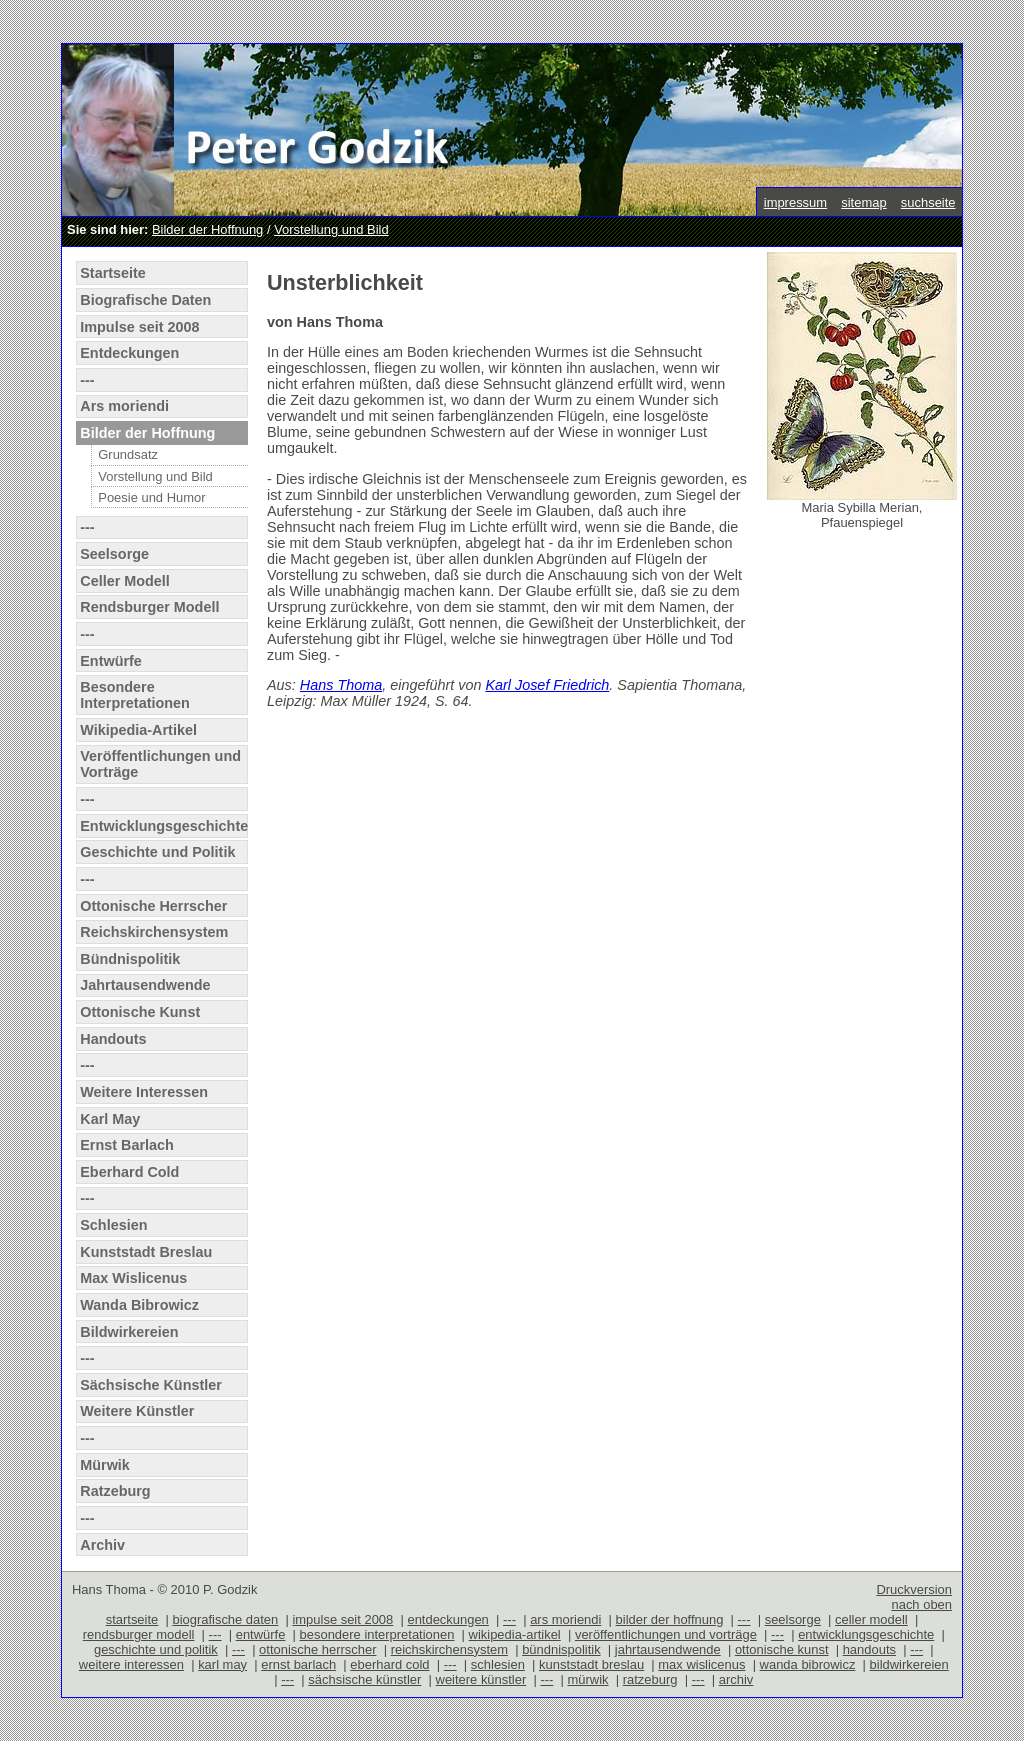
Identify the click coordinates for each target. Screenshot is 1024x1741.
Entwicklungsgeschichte (163, 826)
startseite (132, 1619)
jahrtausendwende (668, 1649)
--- (87, 380)
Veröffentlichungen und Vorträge (160, 764)
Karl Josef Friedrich (547, 685)
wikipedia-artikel (515, 1634)
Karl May (110, 1119)
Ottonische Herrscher (153, 906)
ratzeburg (650, 1679)
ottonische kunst (782, 1649)
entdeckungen (447, 1619)
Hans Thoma (341, 685)
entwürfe (261, 1634)
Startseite (113, 273)
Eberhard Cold (129, 1172)
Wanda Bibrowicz (139, 1305)
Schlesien (113, 1225)
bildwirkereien (909, 1664)
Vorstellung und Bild (331, 229)
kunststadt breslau (591, 1664)
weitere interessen (131, 1664)
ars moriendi (565, 1619)
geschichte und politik (156, 1649)
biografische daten (225, 1619)
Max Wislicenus (133, 1278)
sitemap (863, 202)
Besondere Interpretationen (135, 695)
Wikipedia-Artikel (138, 730)
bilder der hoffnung (670, 1619)
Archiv (102, 1545)
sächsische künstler (364, 1679)
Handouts (113, 1039)
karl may (222, 1664)
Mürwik (105, 1465)
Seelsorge (114, 554)
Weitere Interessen (144, 1092)
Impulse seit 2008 (139, 327)
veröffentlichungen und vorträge (666, 1634)
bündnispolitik (561, 1649)
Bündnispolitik (130, 959)
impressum (795, 202)
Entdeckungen (129, 353)
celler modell (871, 1619)
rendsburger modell (139, 1634)
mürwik (588, 1679)
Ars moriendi (124, 406)
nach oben (921, 1604)
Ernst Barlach (127, 1145)
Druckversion (914, 1589)
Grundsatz (128, 454)
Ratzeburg (115, 1491)
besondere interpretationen (377, 1634)
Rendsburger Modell (149, 607)
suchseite (928, 202)
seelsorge (793, 1619)
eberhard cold (389, 1664)
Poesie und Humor (151, 497)
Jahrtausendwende (145, 985)
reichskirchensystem (449, 1649)
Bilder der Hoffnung (207, 229)
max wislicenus (701, 1664)
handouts (869, 1649)
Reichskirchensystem (154, 932)
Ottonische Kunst (140, 1012)
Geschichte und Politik (157, 852)
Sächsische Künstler (151, 1385)
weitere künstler (481, 1679)
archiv (736, 1679)
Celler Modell (125, 581)
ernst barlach (298, 1664)
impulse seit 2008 (342, 1619)
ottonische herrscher (317, 1649)
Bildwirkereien (129, 1332)
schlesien (498, 1664)
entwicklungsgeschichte (866, 1634)
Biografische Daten (145, 300)
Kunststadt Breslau (146, 1252)
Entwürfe (111, 661)
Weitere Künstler (137, 1411)
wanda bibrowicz (808, 1664)
